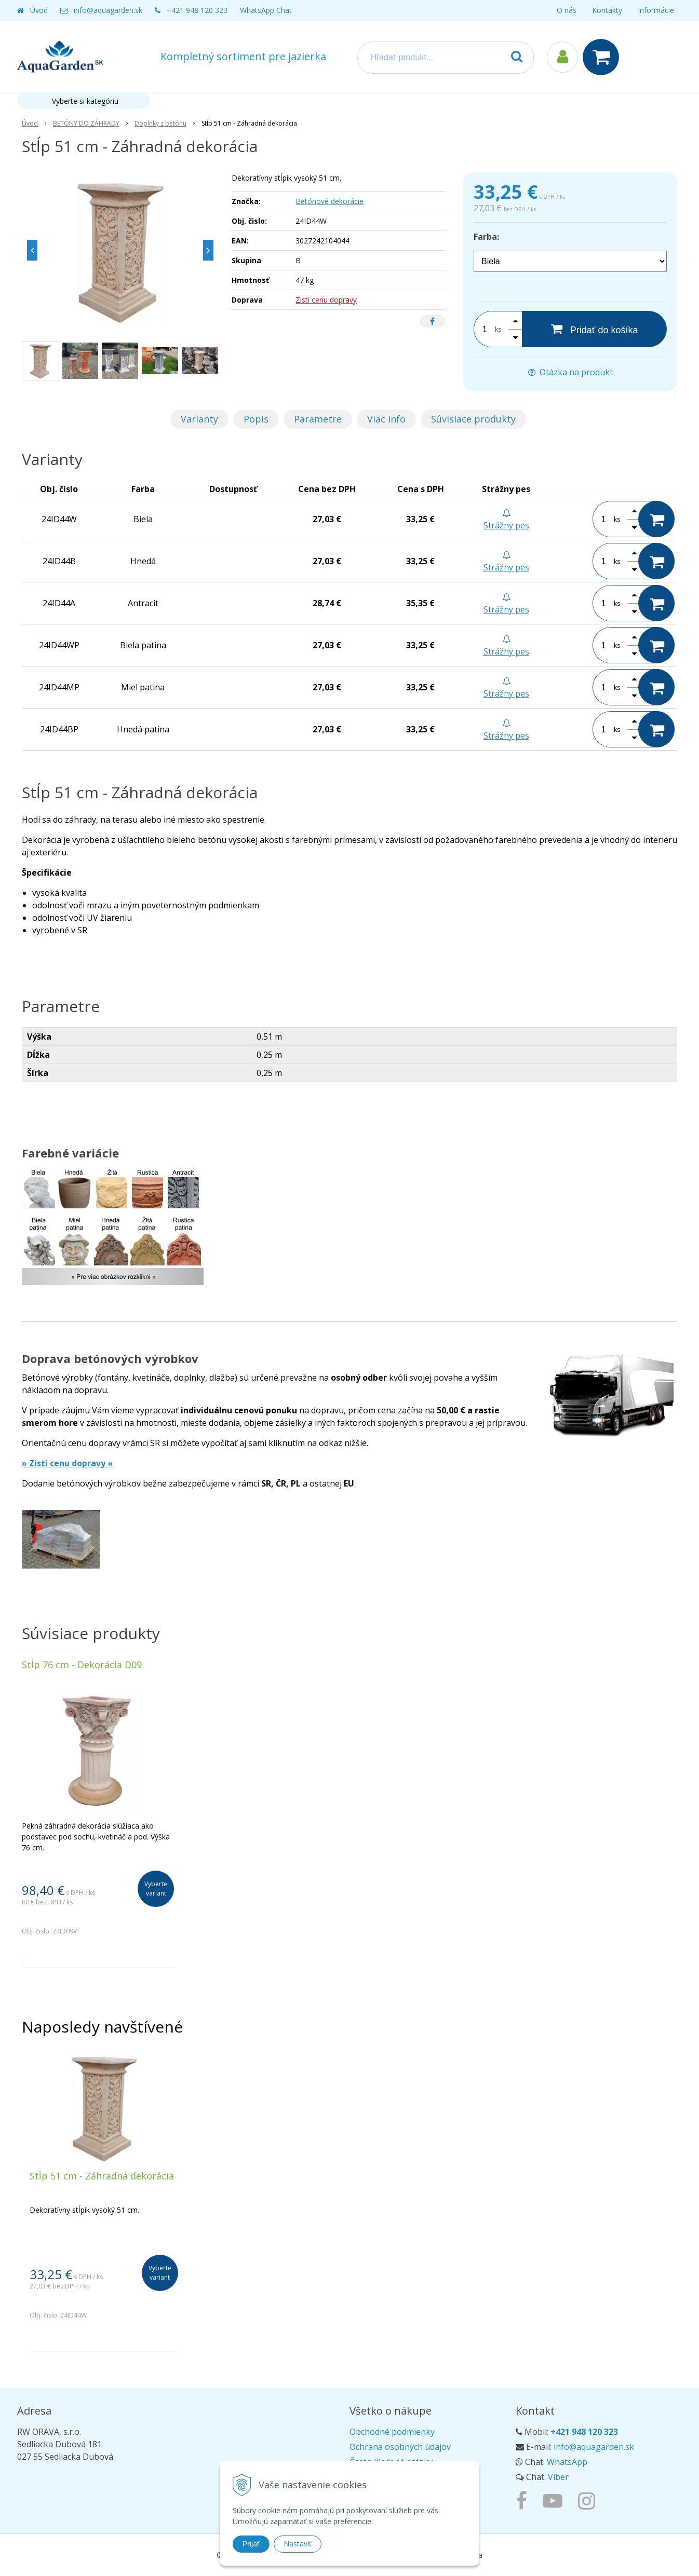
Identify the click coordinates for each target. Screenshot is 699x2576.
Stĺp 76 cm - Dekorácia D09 (82, 1664)
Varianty (199, 419)
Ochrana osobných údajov (400, 2446)
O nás (566, 10)
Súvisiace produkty (473, 419)
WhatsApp (567, 2462)
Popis (256, 419)
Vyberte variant (155, 1888)
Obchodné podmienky (392, 2431)
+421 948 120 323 (197, 10)
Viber (558, 2477)
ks (498, 329)
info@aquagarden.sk (108, 10)
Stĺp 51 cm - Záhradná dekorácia (102, 2176)
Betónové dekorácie (329, 201)
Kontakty (607, 10)
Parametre (318, 419)
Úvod (39, 10)
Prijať (251, 2544)
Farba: (486, 236)
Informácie (656, 10)
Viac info (386, 419)
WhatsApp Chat (266, 10)
